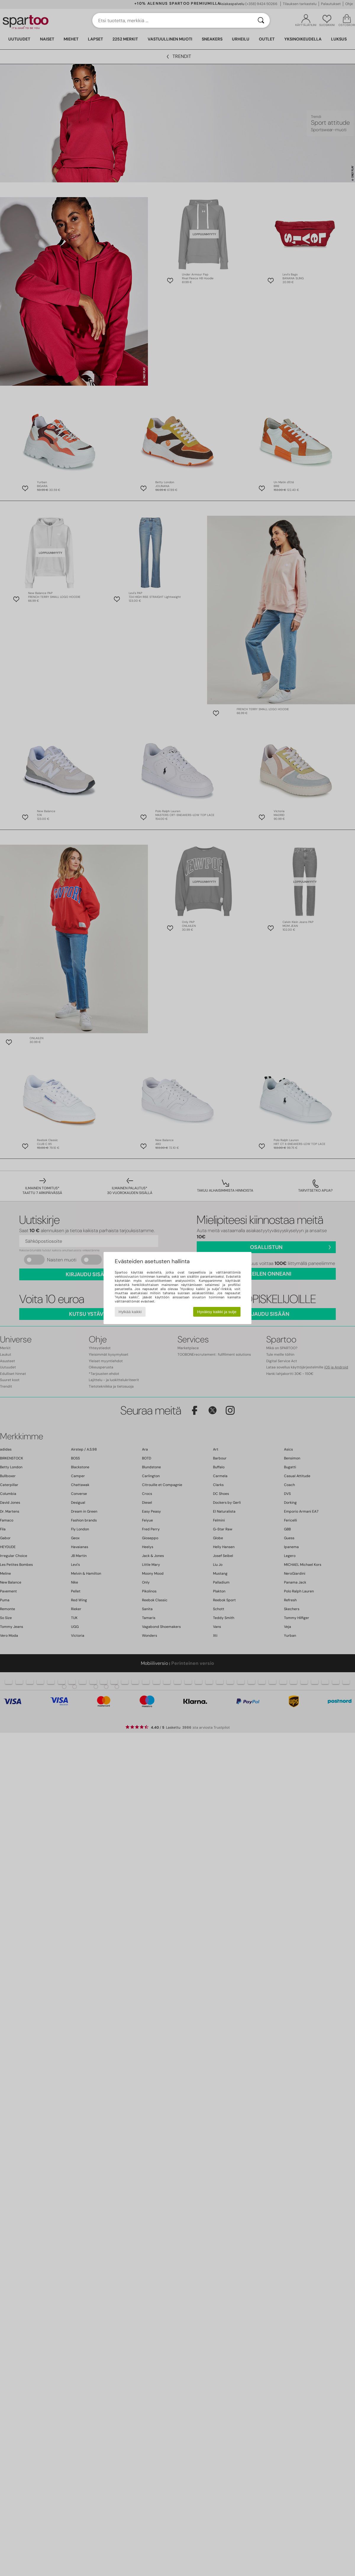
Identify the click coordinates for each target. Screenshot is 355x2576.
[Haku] (261, 20)
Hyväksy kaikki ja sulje (217, 1312)
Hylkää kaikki (130, 1312)
